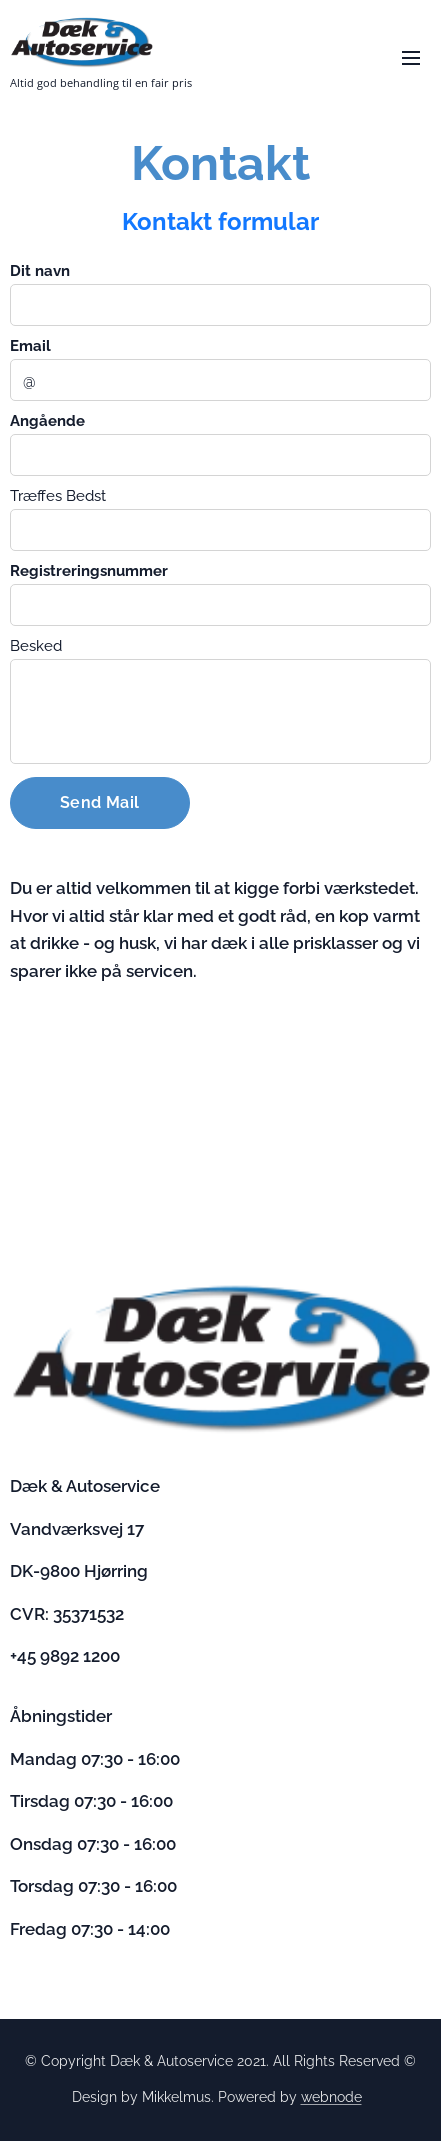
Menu (411, 58)
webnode (331, 2097)
